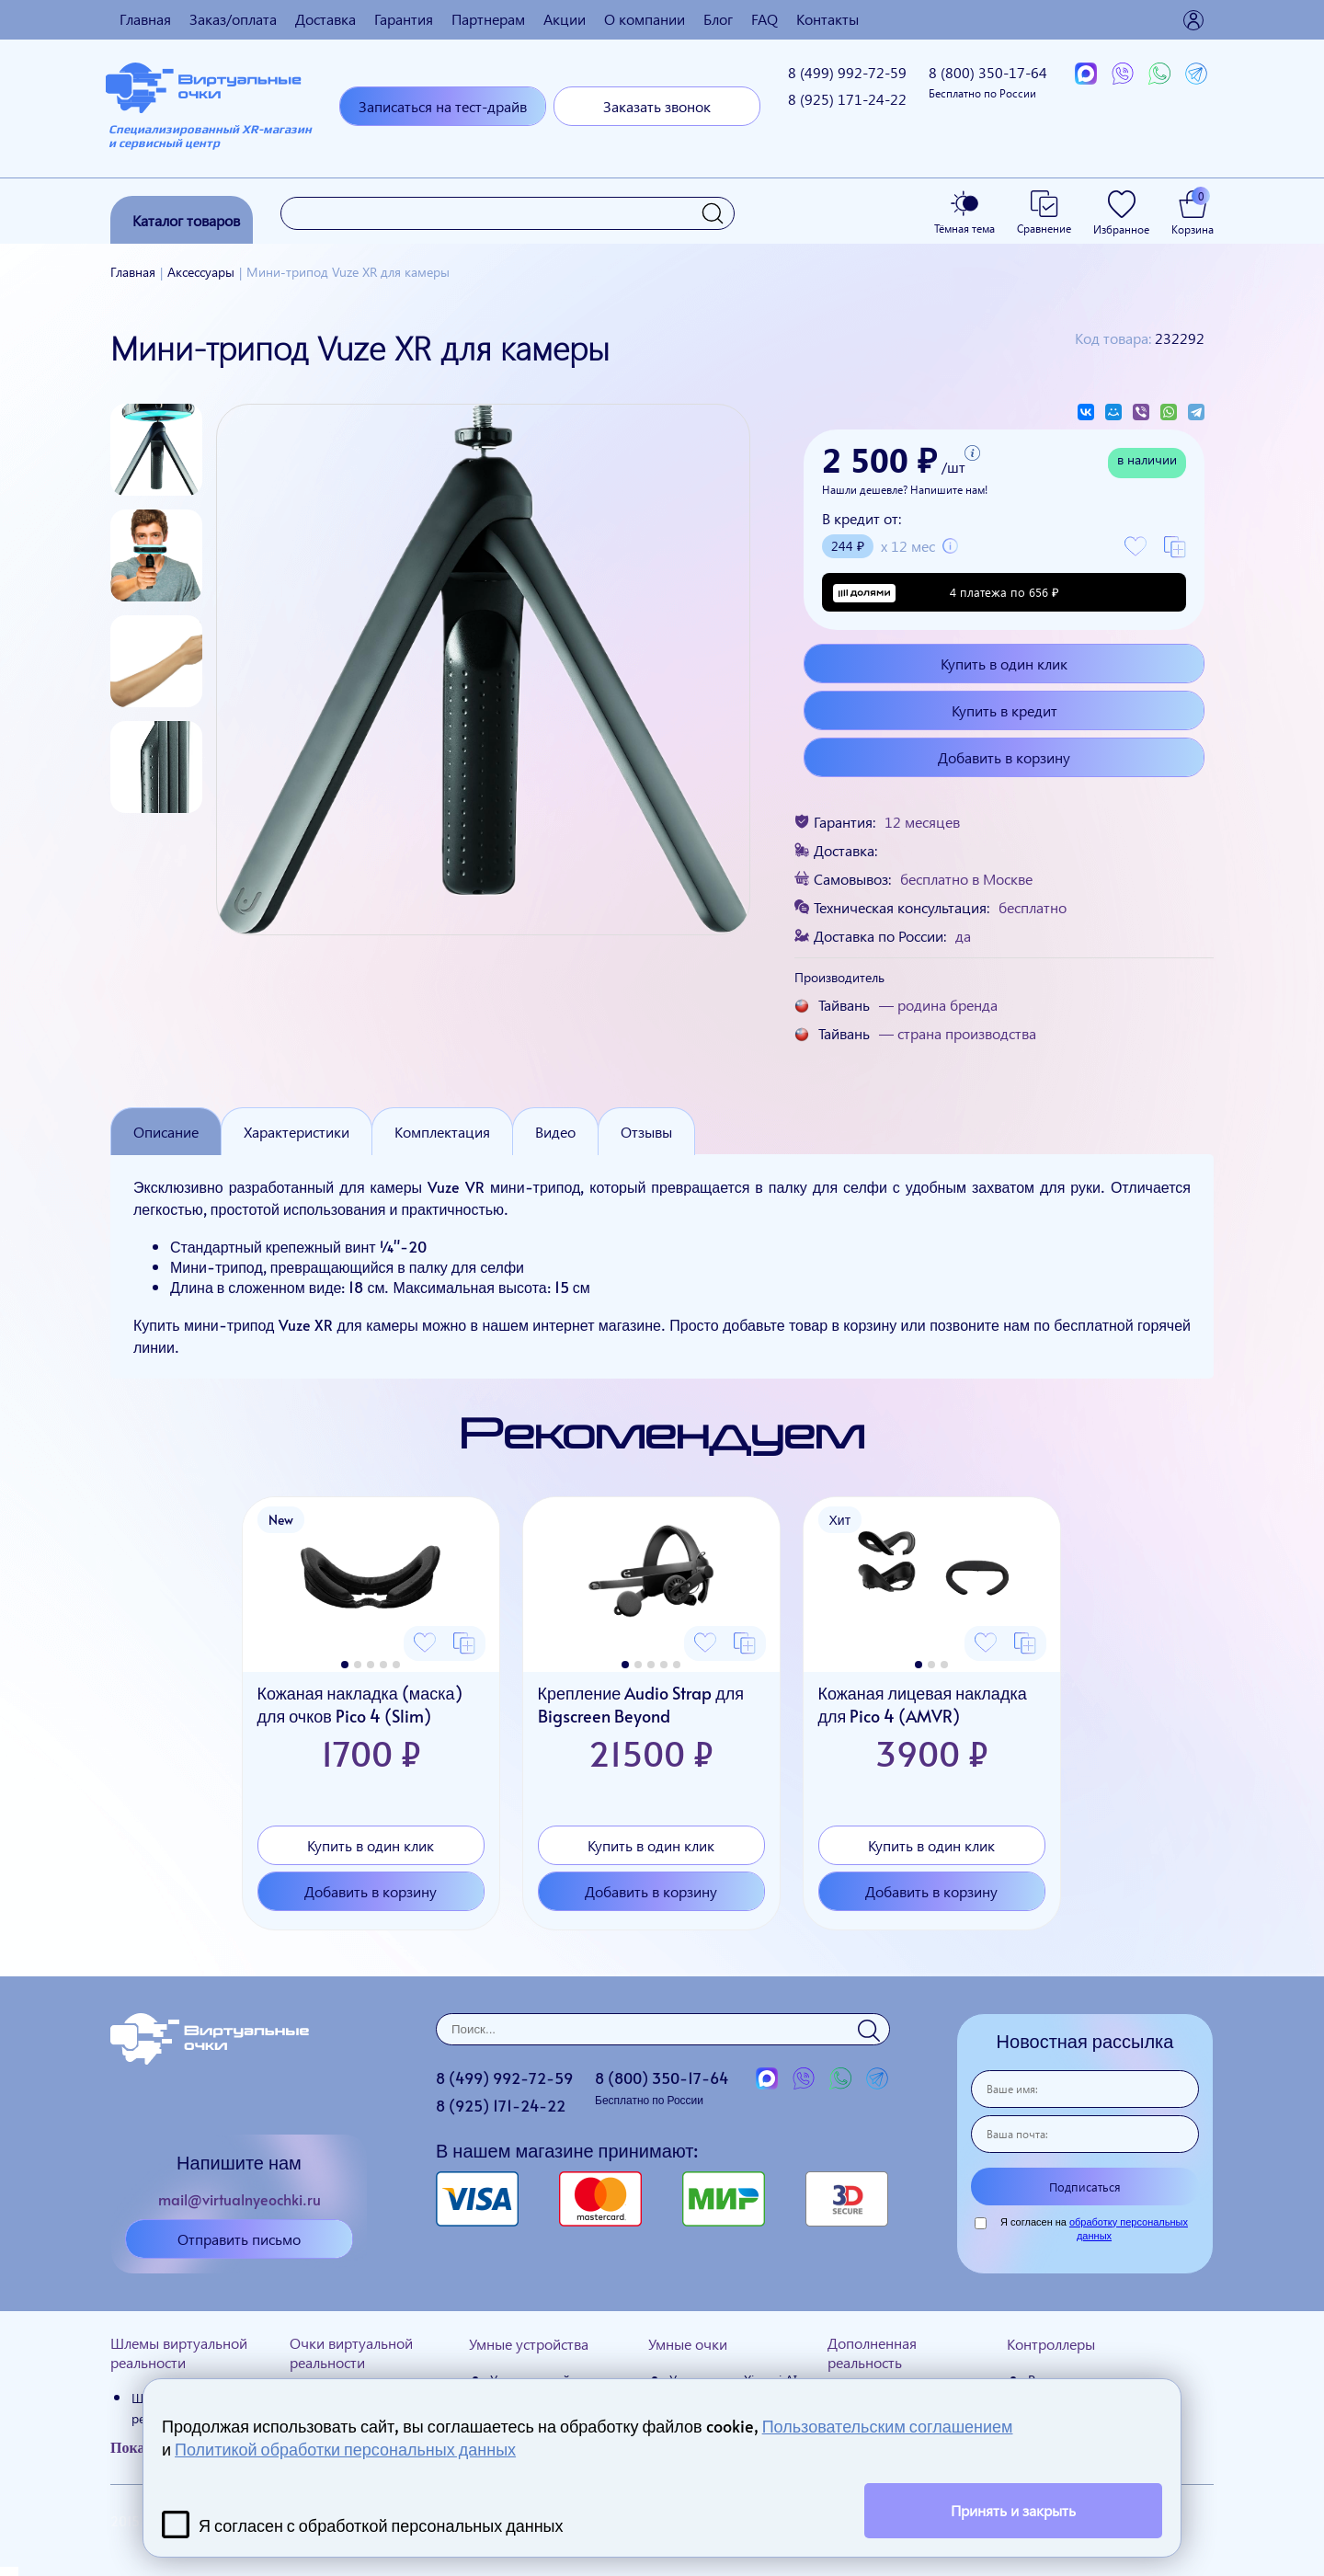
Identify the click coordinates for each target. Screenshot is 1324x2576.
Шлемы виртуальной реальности (178, 2352)
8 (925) (847, 99)
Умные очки (687, 2343)
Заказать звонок (657, 106)
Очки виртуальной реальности (351, 2352)
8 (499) (847, 72)
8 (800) (988, 81)
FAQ (764, 19)
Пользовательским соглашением (887, 2425)
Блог (718, 19)
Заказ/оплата (233, 19)
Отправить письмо (239, 2239)
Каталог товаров (186, 220)
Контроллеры (1051, 2343)
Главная (145, 19)
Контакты (827, 19)
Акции (564, 19)
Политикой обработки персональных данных (345, 2448)
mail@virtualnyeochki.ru (239, 2199)
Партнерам (488, 19)
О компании (644, 19)
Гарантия (403, 19)
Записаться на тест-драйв (443, 106)
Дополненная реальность (872, 2352)
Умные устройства (528, 2343)
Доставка (325, 19)
